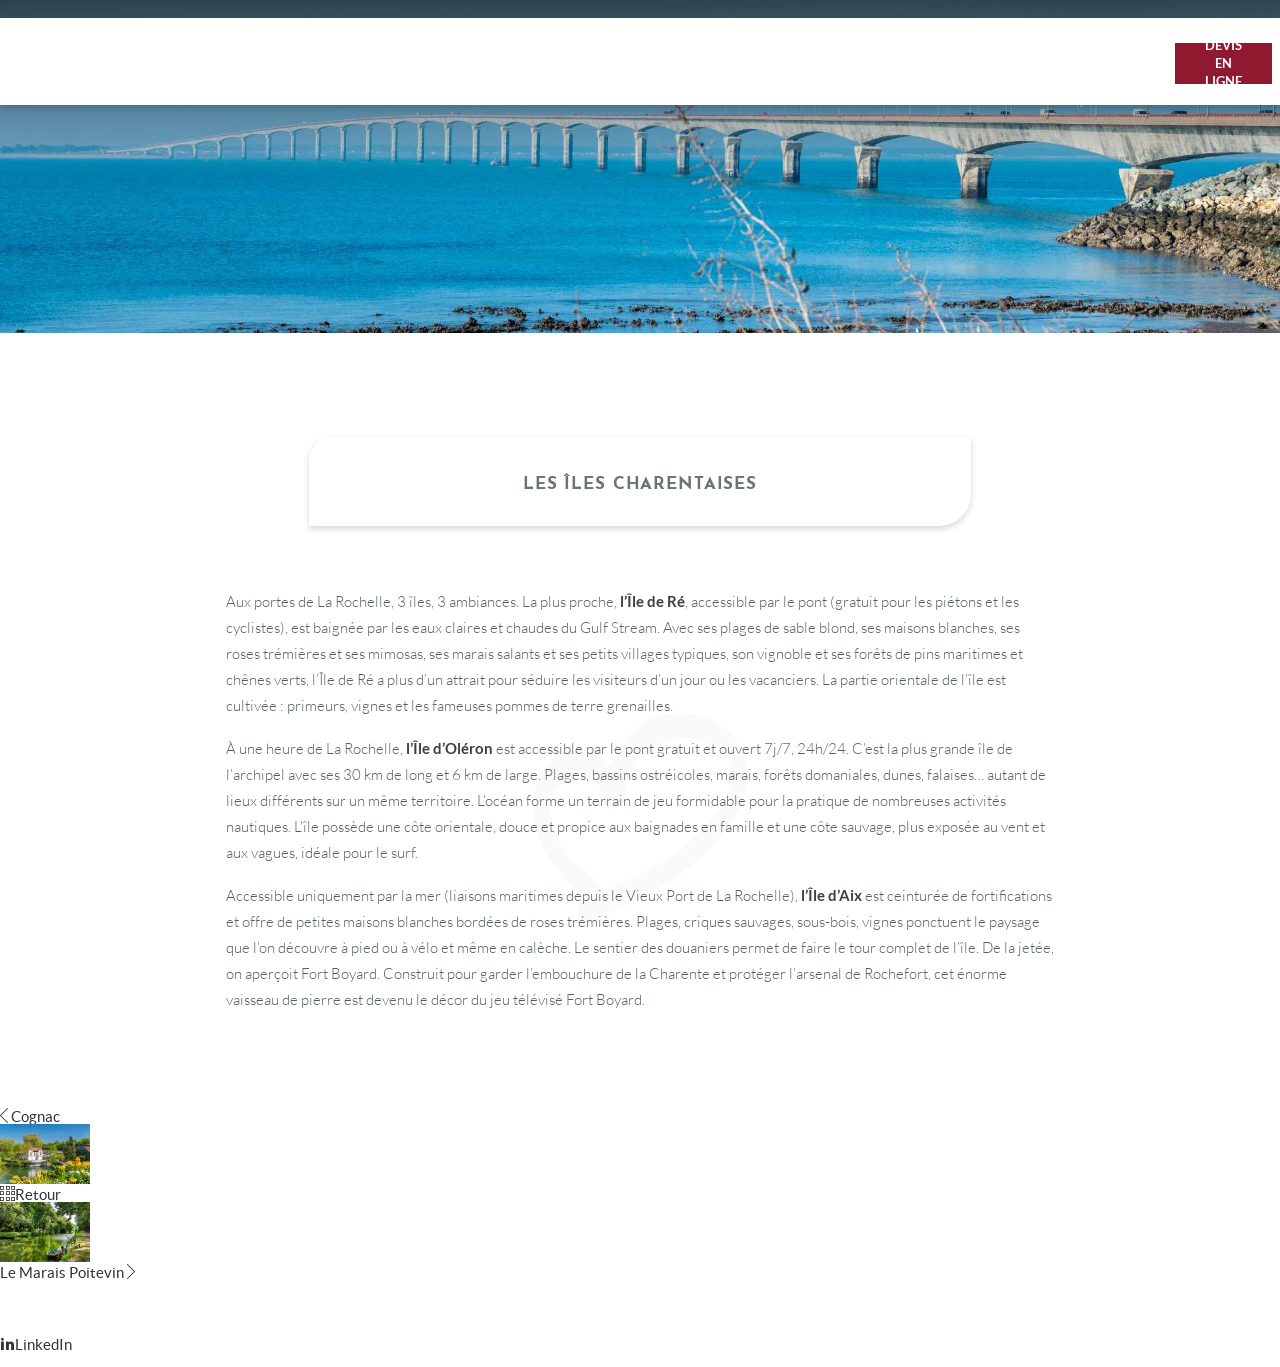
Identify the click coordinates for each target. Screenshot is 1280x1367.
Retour (30, 1194)
